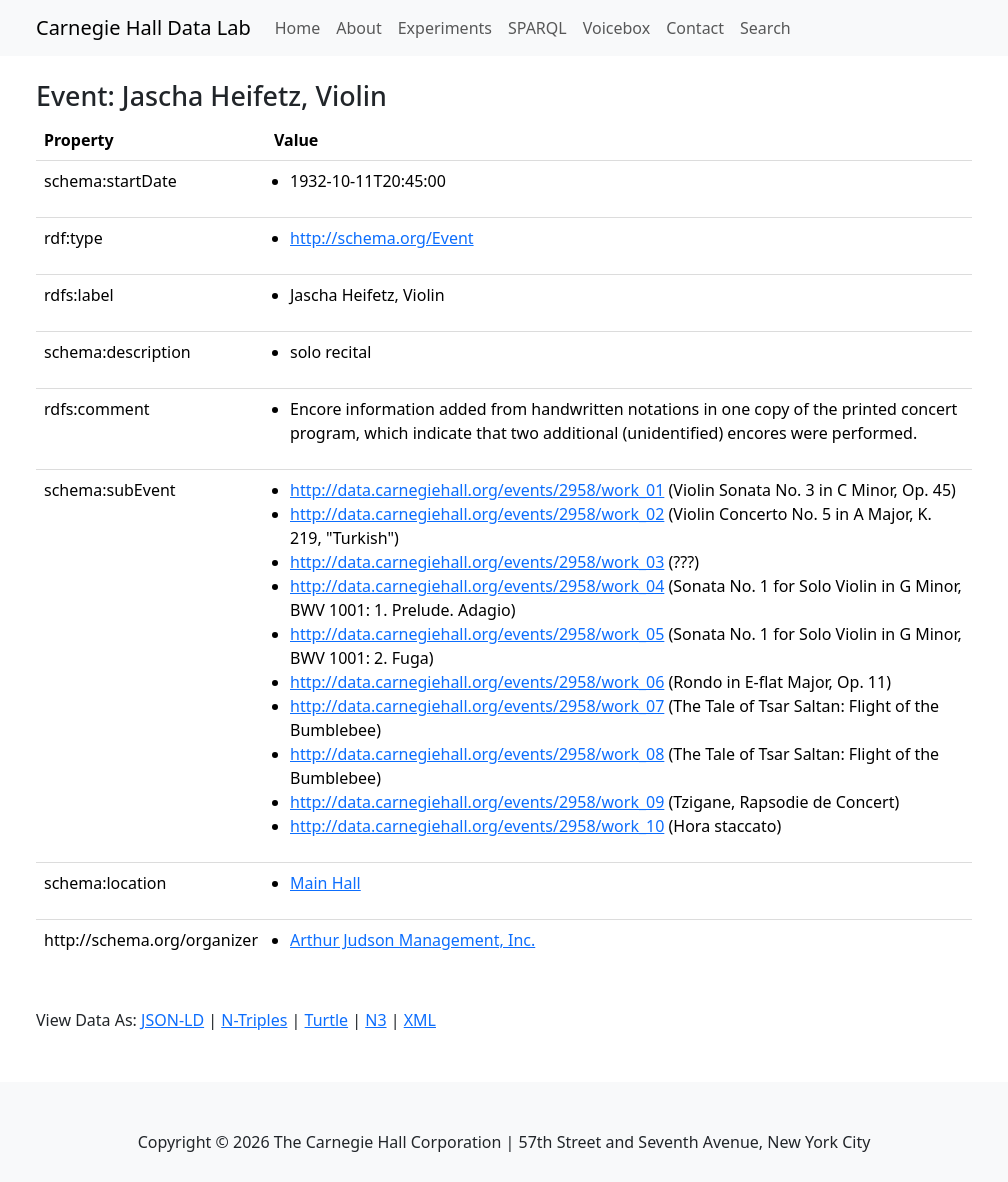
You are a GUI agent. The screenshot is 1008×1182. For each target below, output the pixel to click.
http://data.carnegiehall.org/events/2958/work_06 (477, 682)
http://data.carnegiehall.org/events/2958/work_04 (477, 586)
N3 (375, 1020)
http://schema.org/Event (382, 238)
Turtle (327, 1020)
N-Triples (254, 1020)
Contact (695, 28)
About (358, 28)
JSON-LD (172, 1020)
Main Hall (325, 883)
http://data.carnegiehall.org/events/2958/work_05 (477, 634)
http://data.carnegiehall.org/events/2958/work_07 (477, 706)
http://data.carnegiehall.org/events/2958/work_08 (477, 754)
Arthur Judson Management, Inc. (412, 940)
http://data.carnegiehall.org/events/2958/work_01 (477, 490)
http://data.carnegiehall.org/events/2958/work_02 (477, 514)
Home (302, 27)
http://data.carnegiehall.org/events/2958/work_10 (477, 826)
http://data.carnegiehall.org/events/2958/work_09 (477, 802)
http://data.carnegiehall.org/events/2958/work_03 (477, 562)
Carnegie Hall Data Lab (143, 27)
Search (765, 28)
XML (420, 1020)
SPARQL (537, 28)
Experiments (445, 28)
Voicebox (616, 28)
